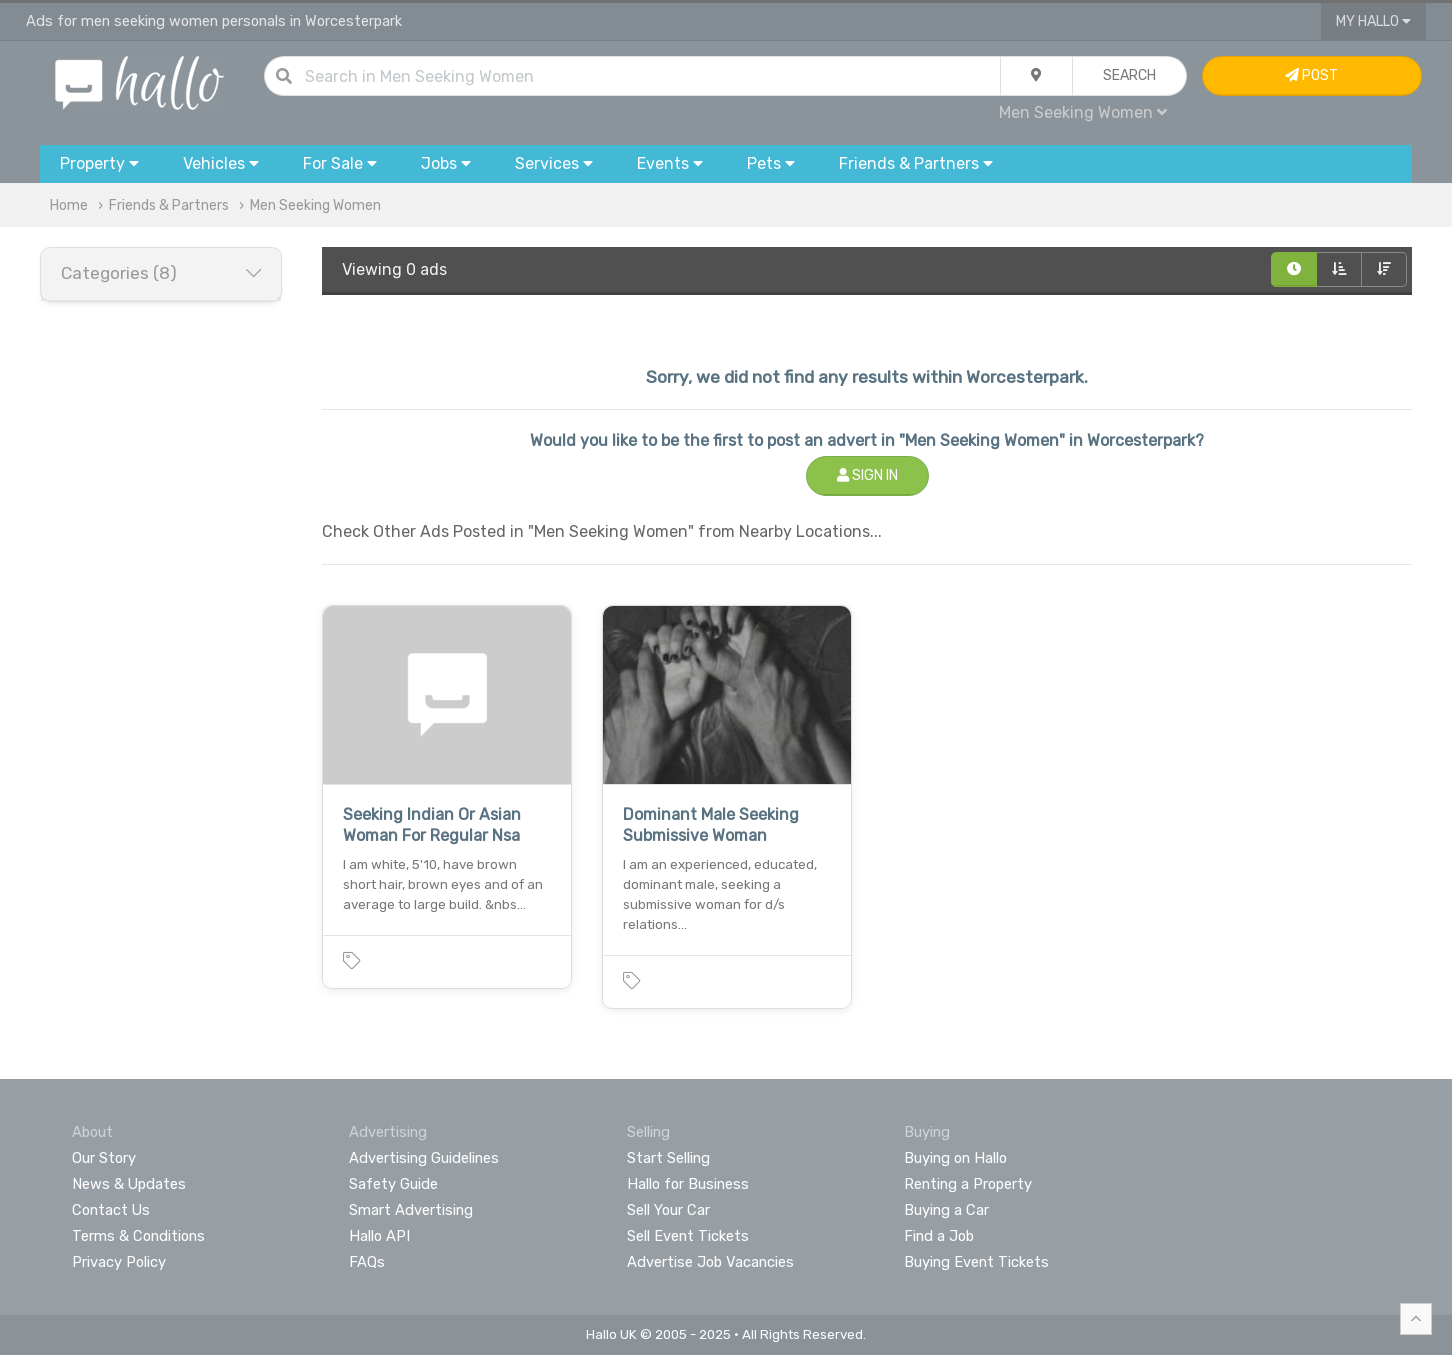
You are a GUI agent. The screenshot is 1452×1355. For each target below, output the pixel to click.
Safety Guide (393, 1184)
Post (1311, 75)
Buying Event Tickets (976, 1262)
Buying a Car (946, 1210)
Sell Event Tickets (688, 1236)
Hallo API (379, 1236)
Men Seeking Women (1083, 112)
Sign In (867, 475)
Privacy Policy (119, 1262)
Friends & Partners (169, 205)
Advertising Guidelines (424, 1158)
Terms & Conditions (138, 1236)
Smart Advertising (411, 1210)
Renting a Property (968, 1184)
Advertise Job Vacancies (710, 1262)
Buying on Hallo (955, 1158)
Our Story (104, 1158)
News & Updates (129, 1184)
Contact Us (111, 1210)
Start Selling (668, 1158)
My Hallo (1373, 21)
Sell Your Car (668, 1210)
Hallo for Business (688, 1184)
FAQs (367, 1262)
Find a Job (939, 1236)
